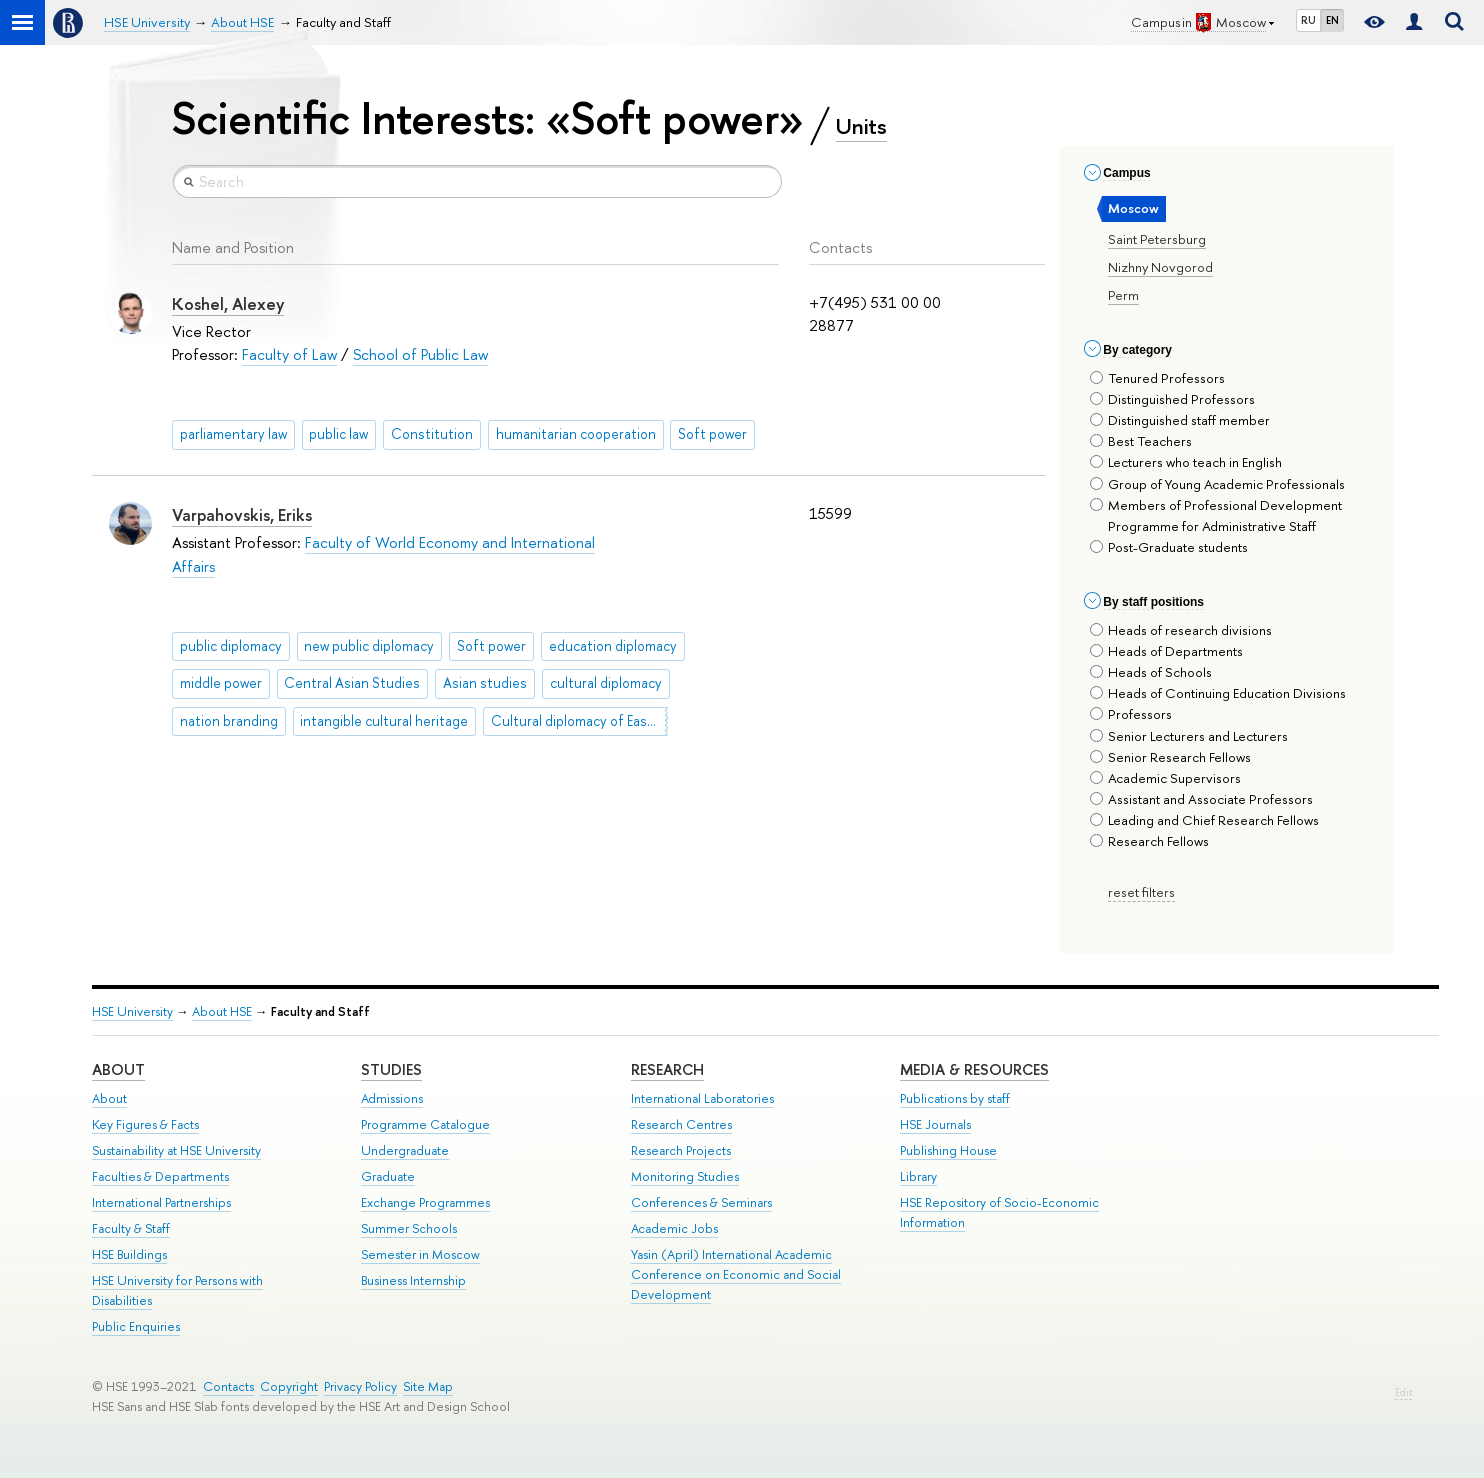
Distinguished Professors (1172, 399)
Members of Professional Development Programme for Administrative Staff (1216, 515)
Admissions (392, 1098)
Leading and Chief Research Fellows (1204, 820)
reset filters (1141, 892)
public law (338, 434)
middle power (221, 683)
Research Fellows (1149, 841)
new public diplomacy (369, 646)
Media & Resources (974, 1069)
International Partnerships (161, 1202)
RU (1308, 20)
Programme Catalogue (425, 1124)
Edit (1403, 1392)
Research (667, 1069)
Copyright (289, 1386)
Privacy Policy (360, 1386)
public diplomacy (231, 646)
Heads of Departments (1166, 651)
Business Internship (413, 1280)
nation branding (229, 721)
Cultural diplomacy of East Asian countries (579, 721)
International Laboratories (702, 1098)
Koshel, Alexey (228, 304)
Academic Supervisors (1165, 778)
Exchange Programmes (425, 1202)
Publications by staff (955, 1098)
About (118, 1069)
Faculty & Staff (131, 1228)
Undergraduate (405, 1150)
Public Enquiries (136, 1326)
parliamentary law (233, 434)
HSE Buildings (129, 1254)
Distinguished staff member (1180, 420)
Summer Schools (409, 1228)
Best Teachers (1141, 441)
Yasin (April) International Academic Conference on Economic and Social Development (736, 1274)
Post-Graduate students (1169, 547)
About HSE (222, 1011)
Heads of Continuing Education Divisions (1218, 693)
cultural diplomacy (606, 683)
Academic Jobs (674, 1228)
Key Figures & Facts (145, 1124)
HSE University (132, 1011)
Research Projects (681, 1150)
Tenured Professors (1157, 378)
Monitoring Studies (685, 1176)
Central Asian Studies (352, 683)
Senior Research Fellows (1170, 757)
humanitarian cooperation (576, 434)
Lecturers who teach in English (1186, 462)
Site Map (428, 1386)
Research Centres (681, 1124)
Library (918, 1176)
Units (861, 126)
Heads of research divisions (1181, 630)
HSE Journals (935, 1124)
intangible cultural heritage (384, 721)
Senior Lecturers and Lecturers (1189, 736)
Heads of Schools (1151, 672)
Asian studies (485, 683)
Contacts (228, 1386)
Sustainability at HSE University (176, 1150)
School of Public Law (420, 354)
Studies (391, 1069)
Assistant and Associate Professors (1201, 799)
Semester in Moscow (420, 1254)
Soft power (712, 434)
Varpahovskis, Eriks (242, 515)
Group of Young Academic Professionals (1217, 484)
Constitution (432, 434)
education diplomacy (613, 646)
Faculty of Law (289, 354)
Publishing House (948, 1150)
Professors (1131, 714)
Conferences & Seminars (701, 1202)
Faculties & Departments (160, 1176)
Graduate (388, 1176)
